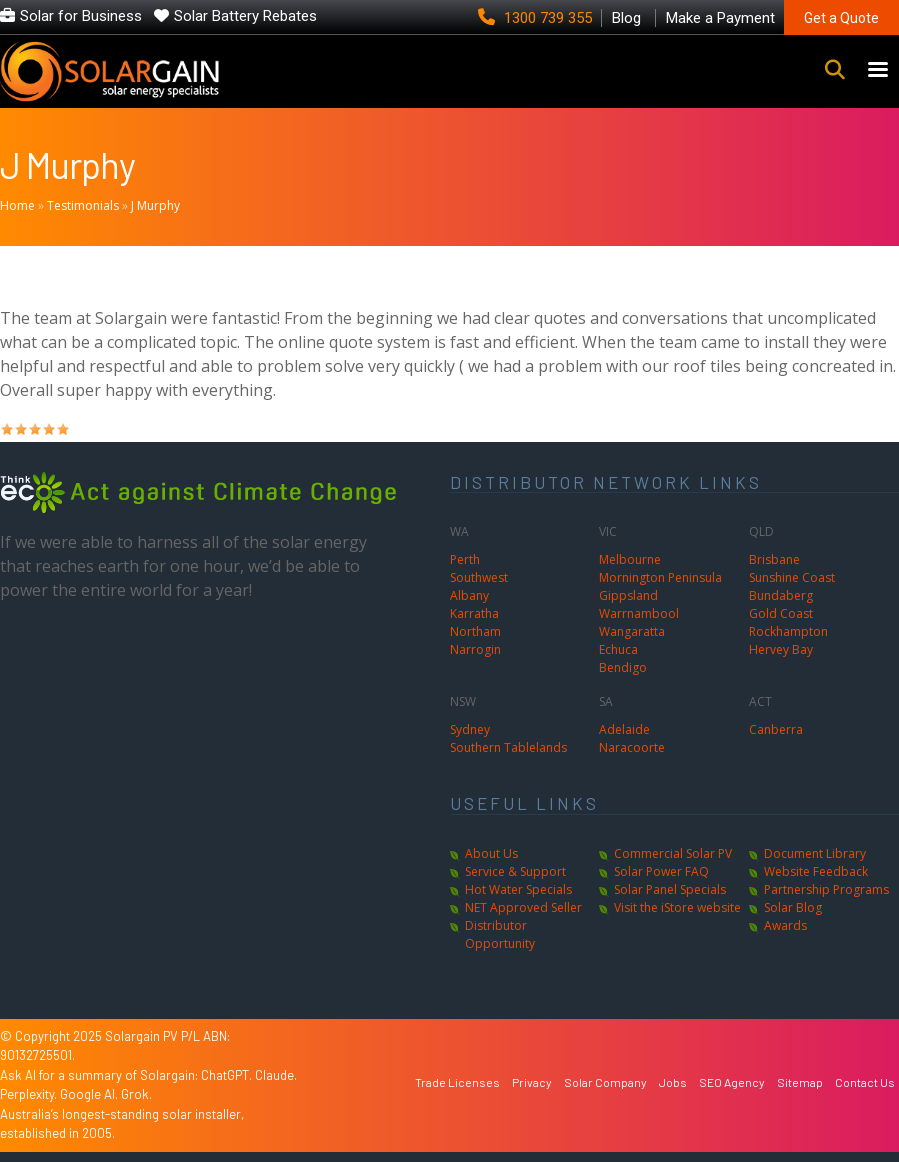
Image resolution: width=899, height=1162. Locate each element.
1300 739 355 (537, 18)
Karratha (474, 613)
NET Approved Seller (523, 907)
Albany (469, 595)
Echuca (618, 649)
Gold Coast (781, 613)
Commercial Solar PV (673, 853)
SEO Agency (732, 1082)
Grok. (136, 1094)
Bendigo (623, 667)
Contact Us (865, 1082)
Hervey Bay (781, 649)
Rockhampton (788, 631)
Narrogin (475, 649)
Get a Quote (841, 18)
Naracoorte (632, 747)
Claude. (276, 1075)
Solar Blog (793, 907)
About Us (491, 853)
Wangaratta (632, 631)
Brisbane (774, 559)
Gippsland (628, 595)
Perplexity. (30, 1094)
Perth (465, 559)
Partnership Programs (826, 889)
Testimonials (83, 205)
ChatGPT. (228, 1075)
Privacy (532, 1082)
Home (17, 205)
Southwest (479, 577)
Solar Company (605, 1082)
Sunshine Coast (792, 577)
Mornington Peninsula (660, 577)
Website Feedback (816, 871)
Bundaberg (781, 595)
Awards (785, 925)
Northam (475, 631)
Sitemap (800, 1082)
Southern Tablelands (508, 747)
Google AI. (90, 1094)
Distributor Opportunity (500, 934)
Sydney (470, 729)
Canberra (776, 729)
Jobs (673, 1082)
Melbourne (630, 559)
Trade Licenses (457, 1082)
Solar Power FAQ (661, 871)
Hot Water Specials (518, 889)
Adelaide (624, 729)
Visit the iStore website (677, 907)
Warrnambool (639, 613)
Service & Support (515, 871)
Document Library (815, 853)
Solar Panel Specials (670, 889)
